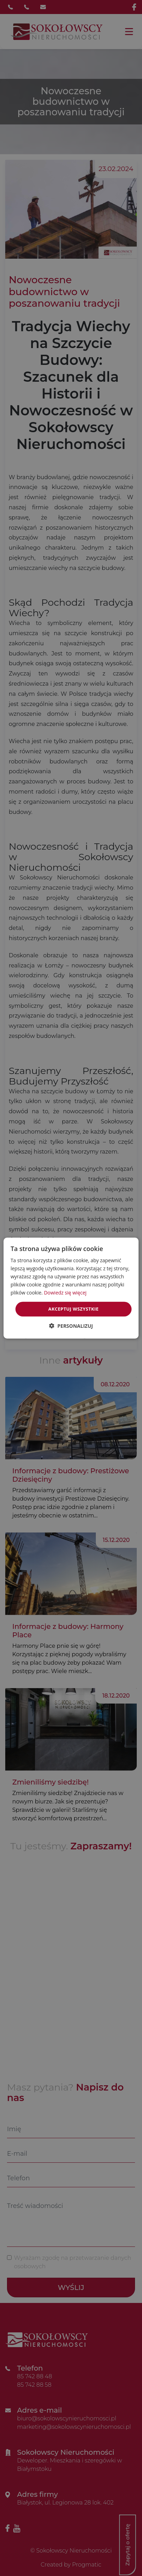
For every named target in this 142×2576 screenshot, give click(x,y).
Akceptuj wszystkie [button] (73, 1309)
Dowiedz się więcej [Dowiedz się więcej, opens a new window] (65, 1292)
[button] (71, 1326)
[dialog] (71, 1287)
